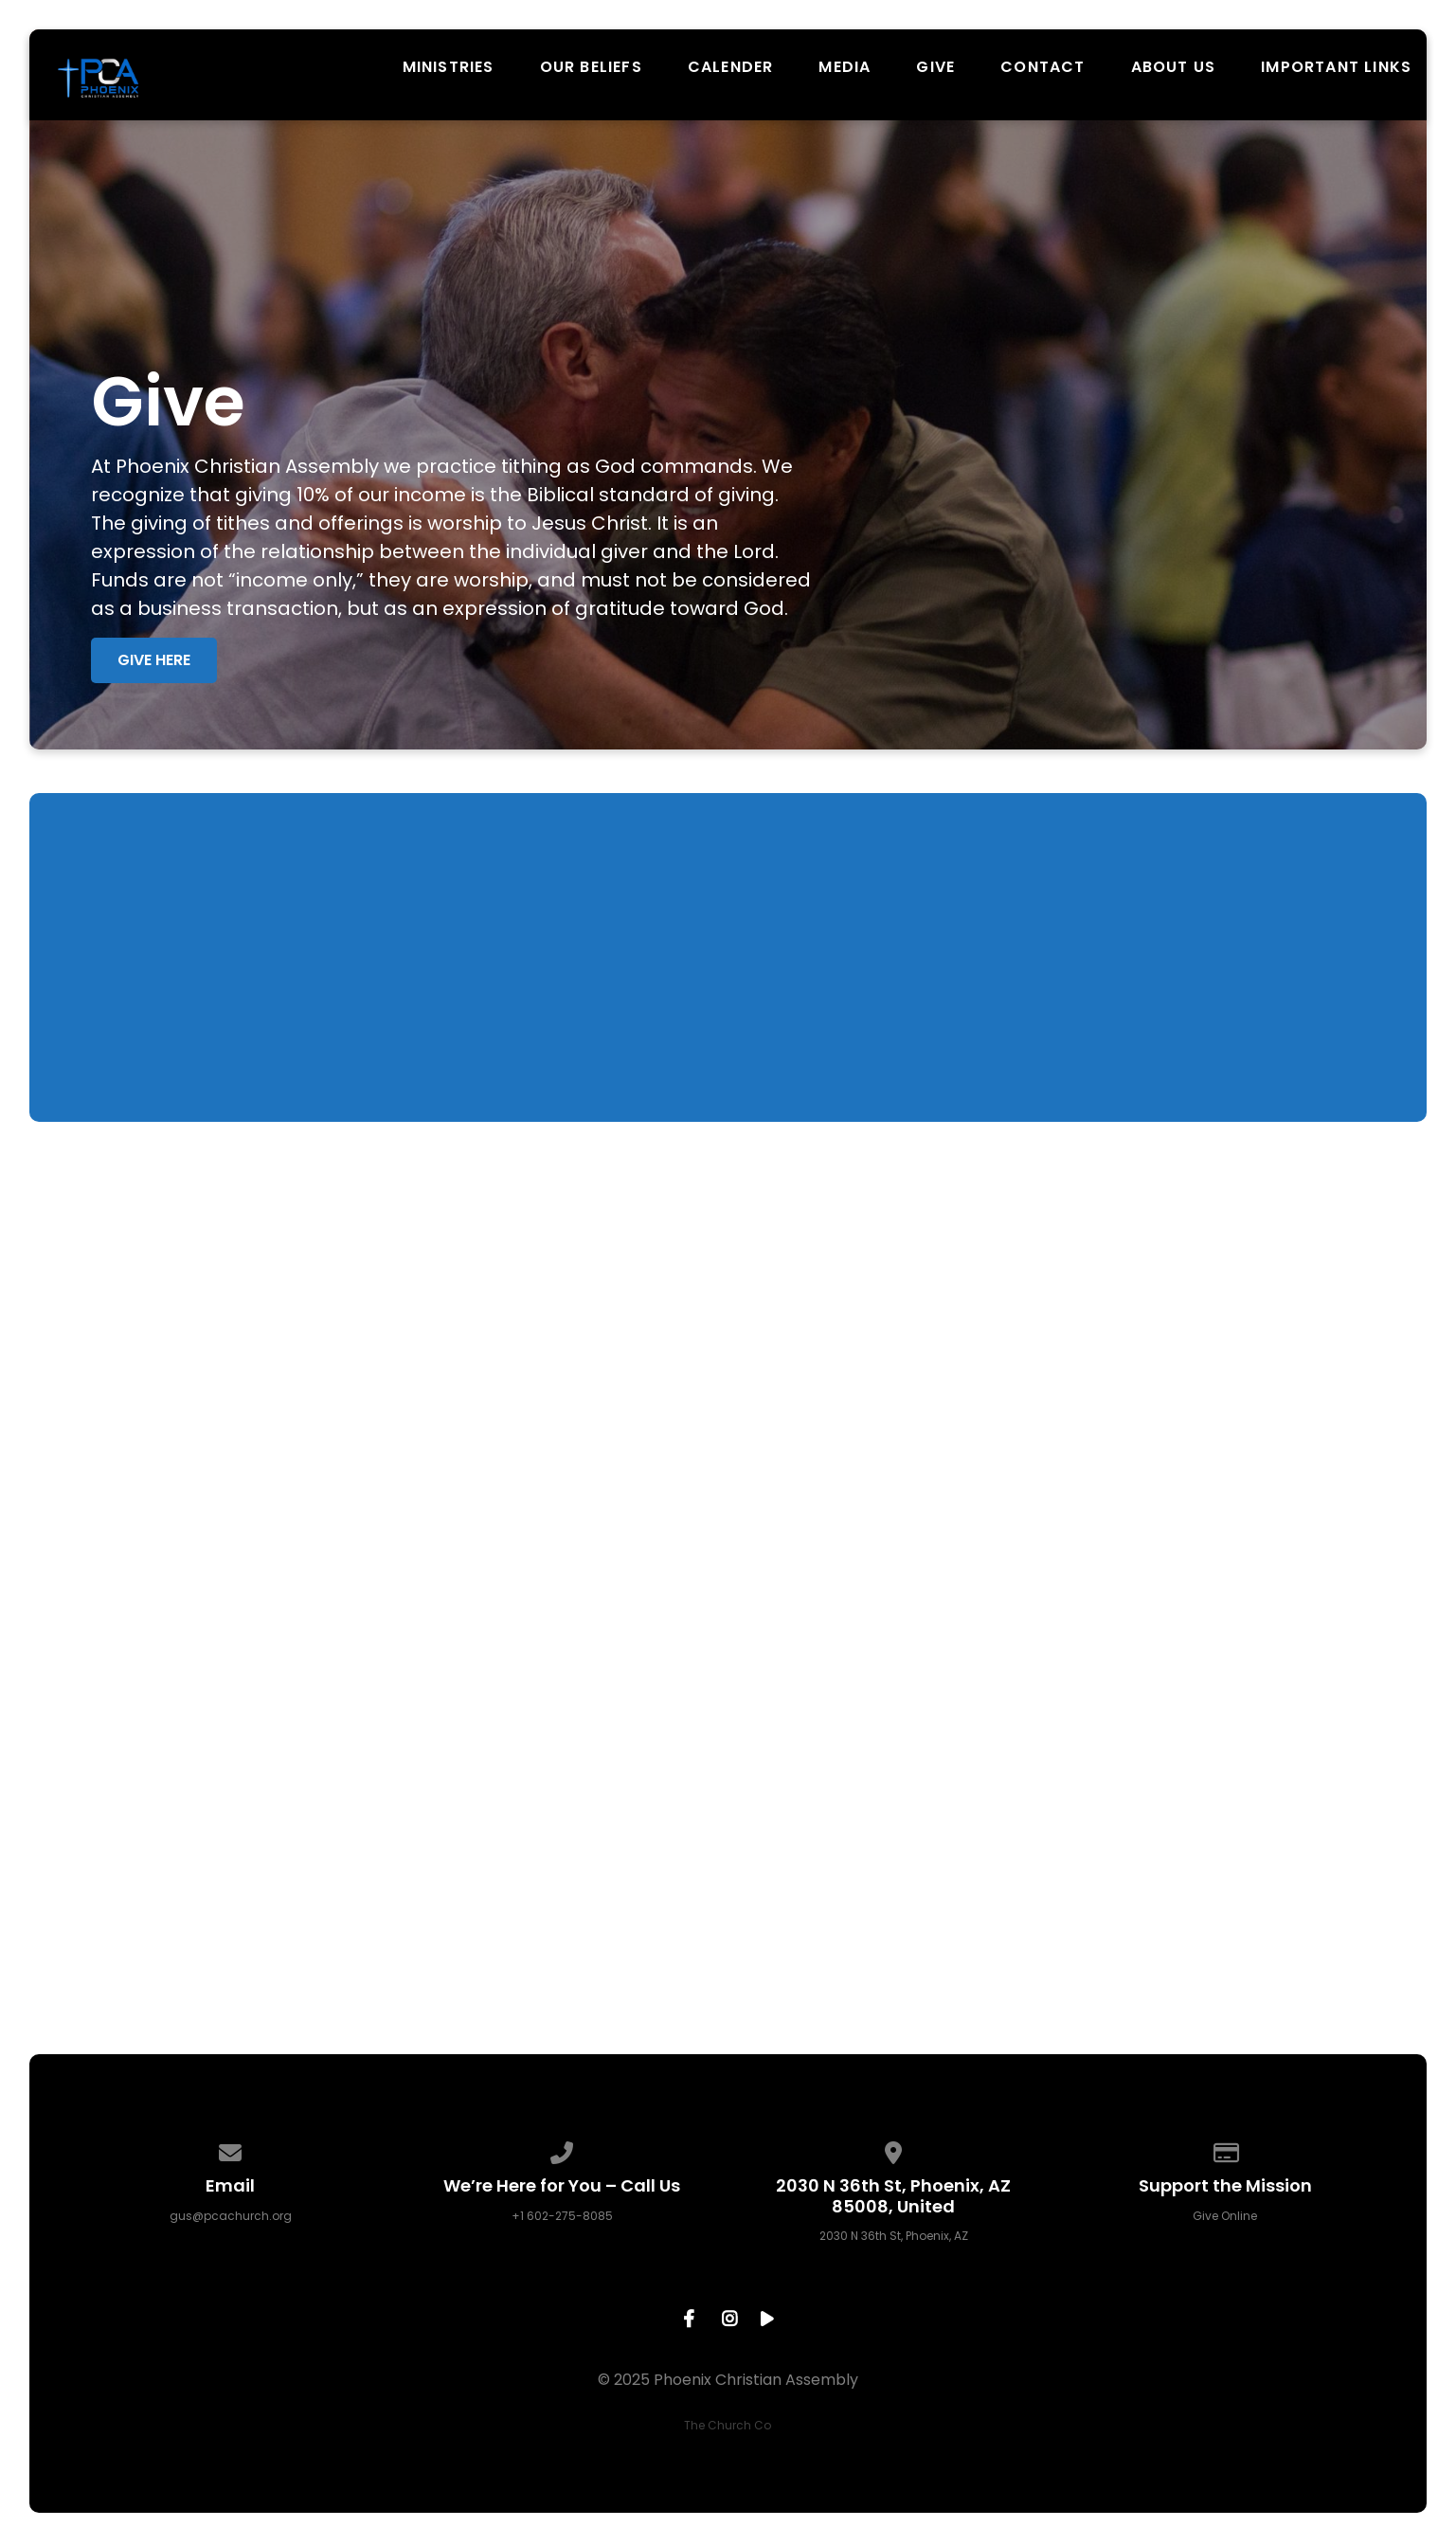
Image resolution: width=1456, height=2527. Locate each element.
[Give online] (1226, 2149)
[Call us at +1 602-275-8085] (563, 2149)
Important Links (1336, 67)
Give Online (1225, 2216)
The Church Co (727, 2425)
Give (935, 67)
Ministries (448, 67)
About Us (1173, 67)
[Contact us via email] (231, 2149)
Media (844, 67)
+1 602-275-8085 (562, 2216)
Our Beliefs (591, 67)
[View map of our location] (894, 2149)
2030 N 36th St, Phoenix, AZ (893, 2236)
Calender (731, 67)
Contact (1042, 67)
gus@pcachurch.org (231, 2216)
